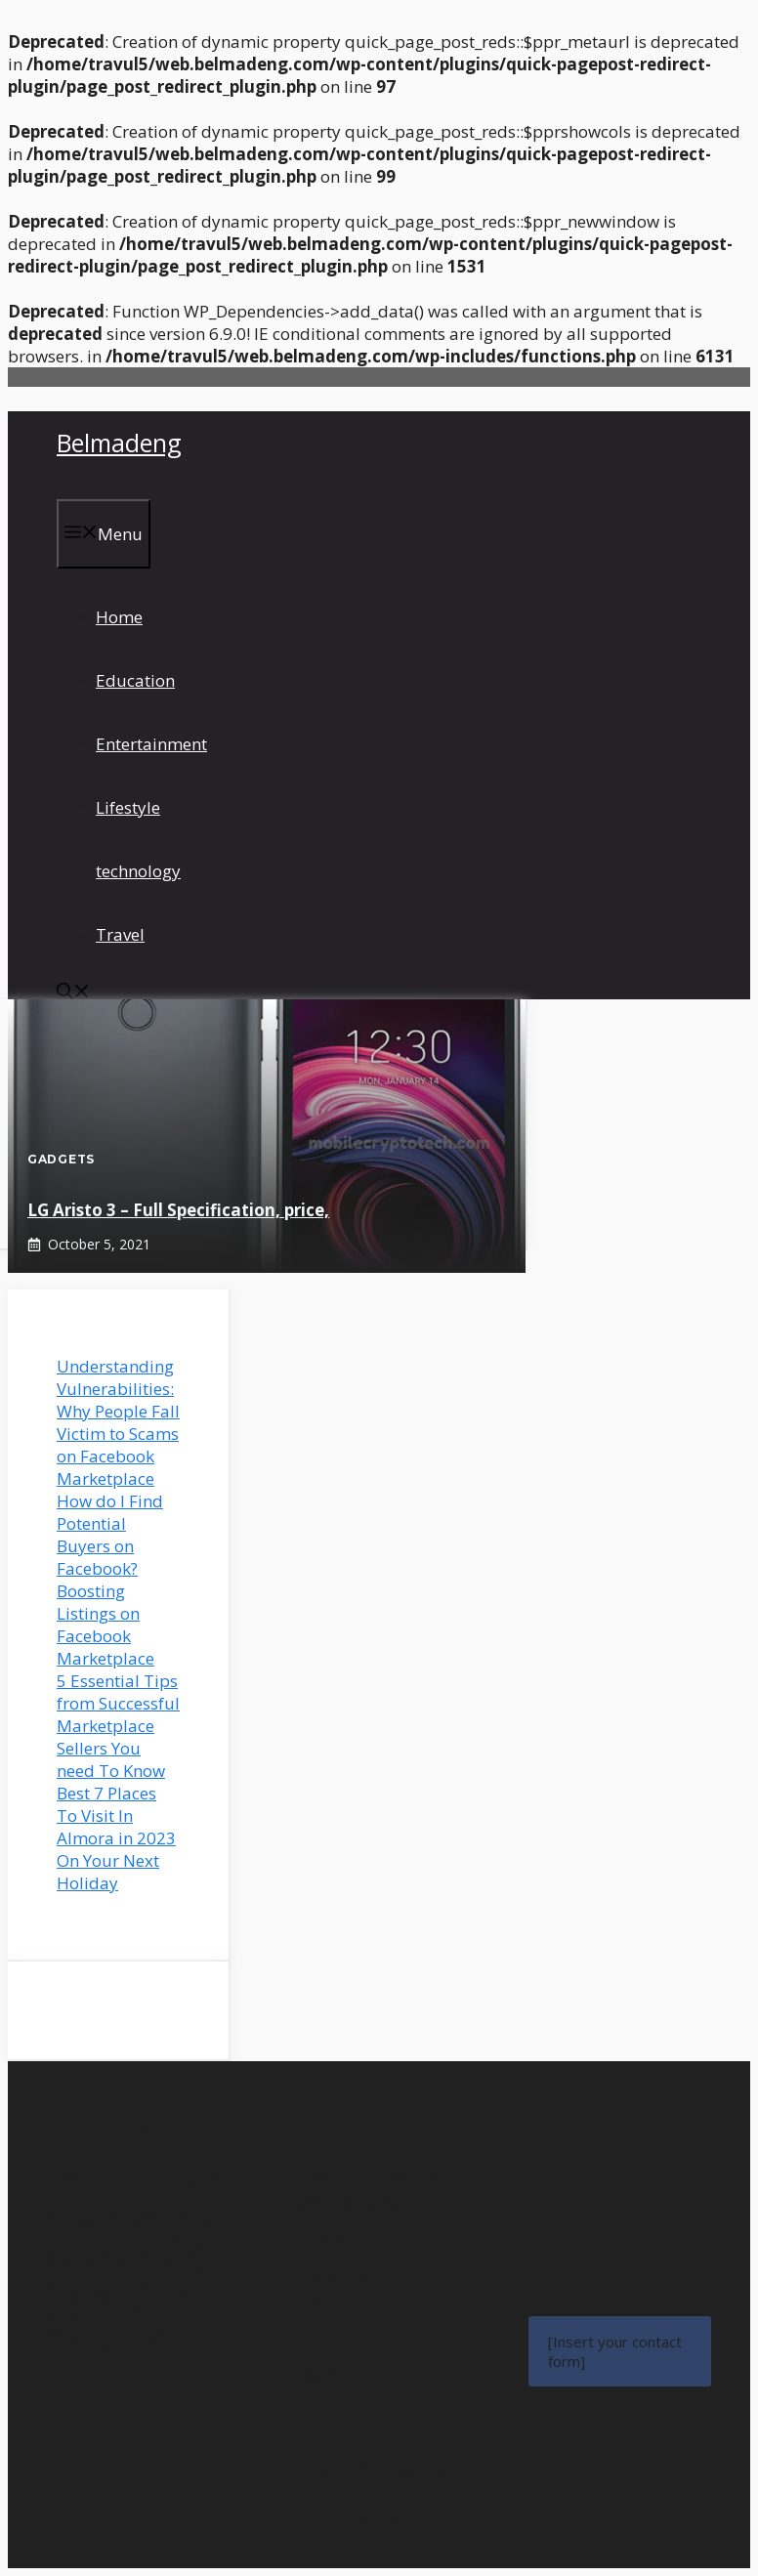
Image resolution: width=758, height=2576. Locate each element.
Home (119, 617)
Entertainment (151, 744)
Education (135, 680)
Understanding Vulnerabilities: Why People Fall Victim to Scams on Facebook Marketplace (118, 1422)
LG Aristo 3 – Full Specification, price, (178, 1210)
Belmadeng (119, 442)
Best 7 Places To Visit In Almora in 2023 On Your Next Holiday (116, 1838)
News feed (262, 2520)
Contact (420, 2520)
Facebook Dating (344, 2203)
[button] (73, 993)
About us (346, 2520)
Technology (327, 2339)
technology (138, 871)
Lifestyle (128, 807)
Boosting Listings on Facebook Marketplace (105, 1624)
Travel (120, 934)
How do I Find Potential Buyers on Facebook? (110, 1535)
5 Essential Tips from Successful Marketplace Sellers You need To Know (118, 1725)
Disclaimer (498, 2520)
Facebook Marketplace (364, 2168)
